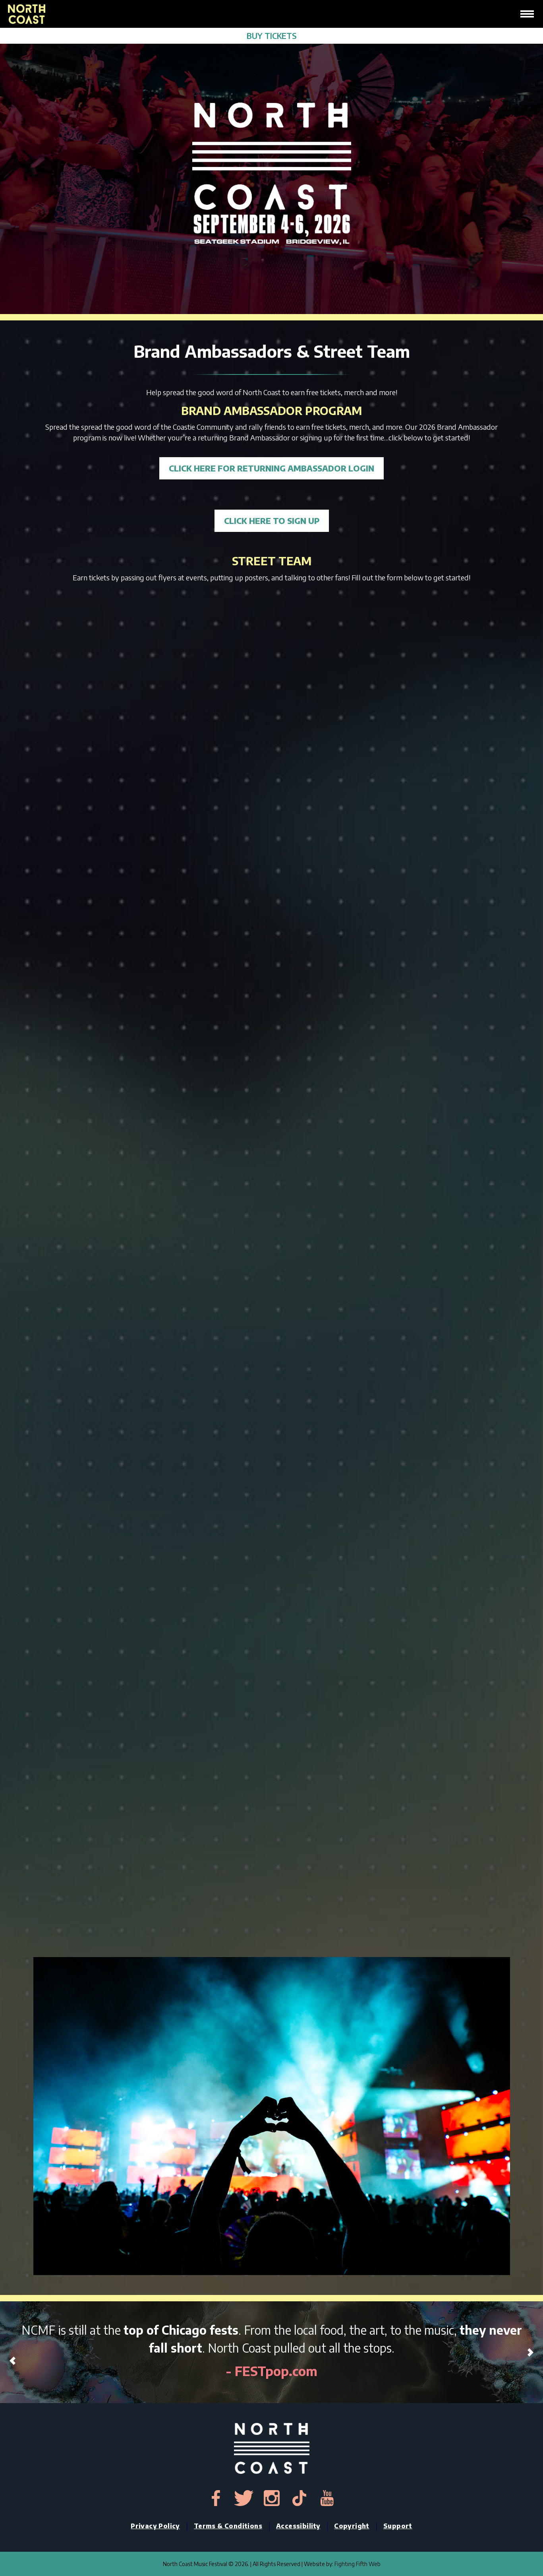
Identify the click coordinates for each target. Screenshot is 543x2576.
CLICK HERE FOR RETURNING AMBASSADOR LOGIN (271, 468)
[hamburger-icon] (527, 14)
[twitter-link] (244, 2498)
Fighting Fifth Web (357, 2563)
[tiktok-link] (299, 2498)
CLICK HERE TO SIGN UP (271, 521)
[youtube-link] (327, 2498)
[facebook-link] (216, 2498)
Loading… (272, 1272)
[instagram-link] (272, 2498)
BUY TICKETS (272, 36)
